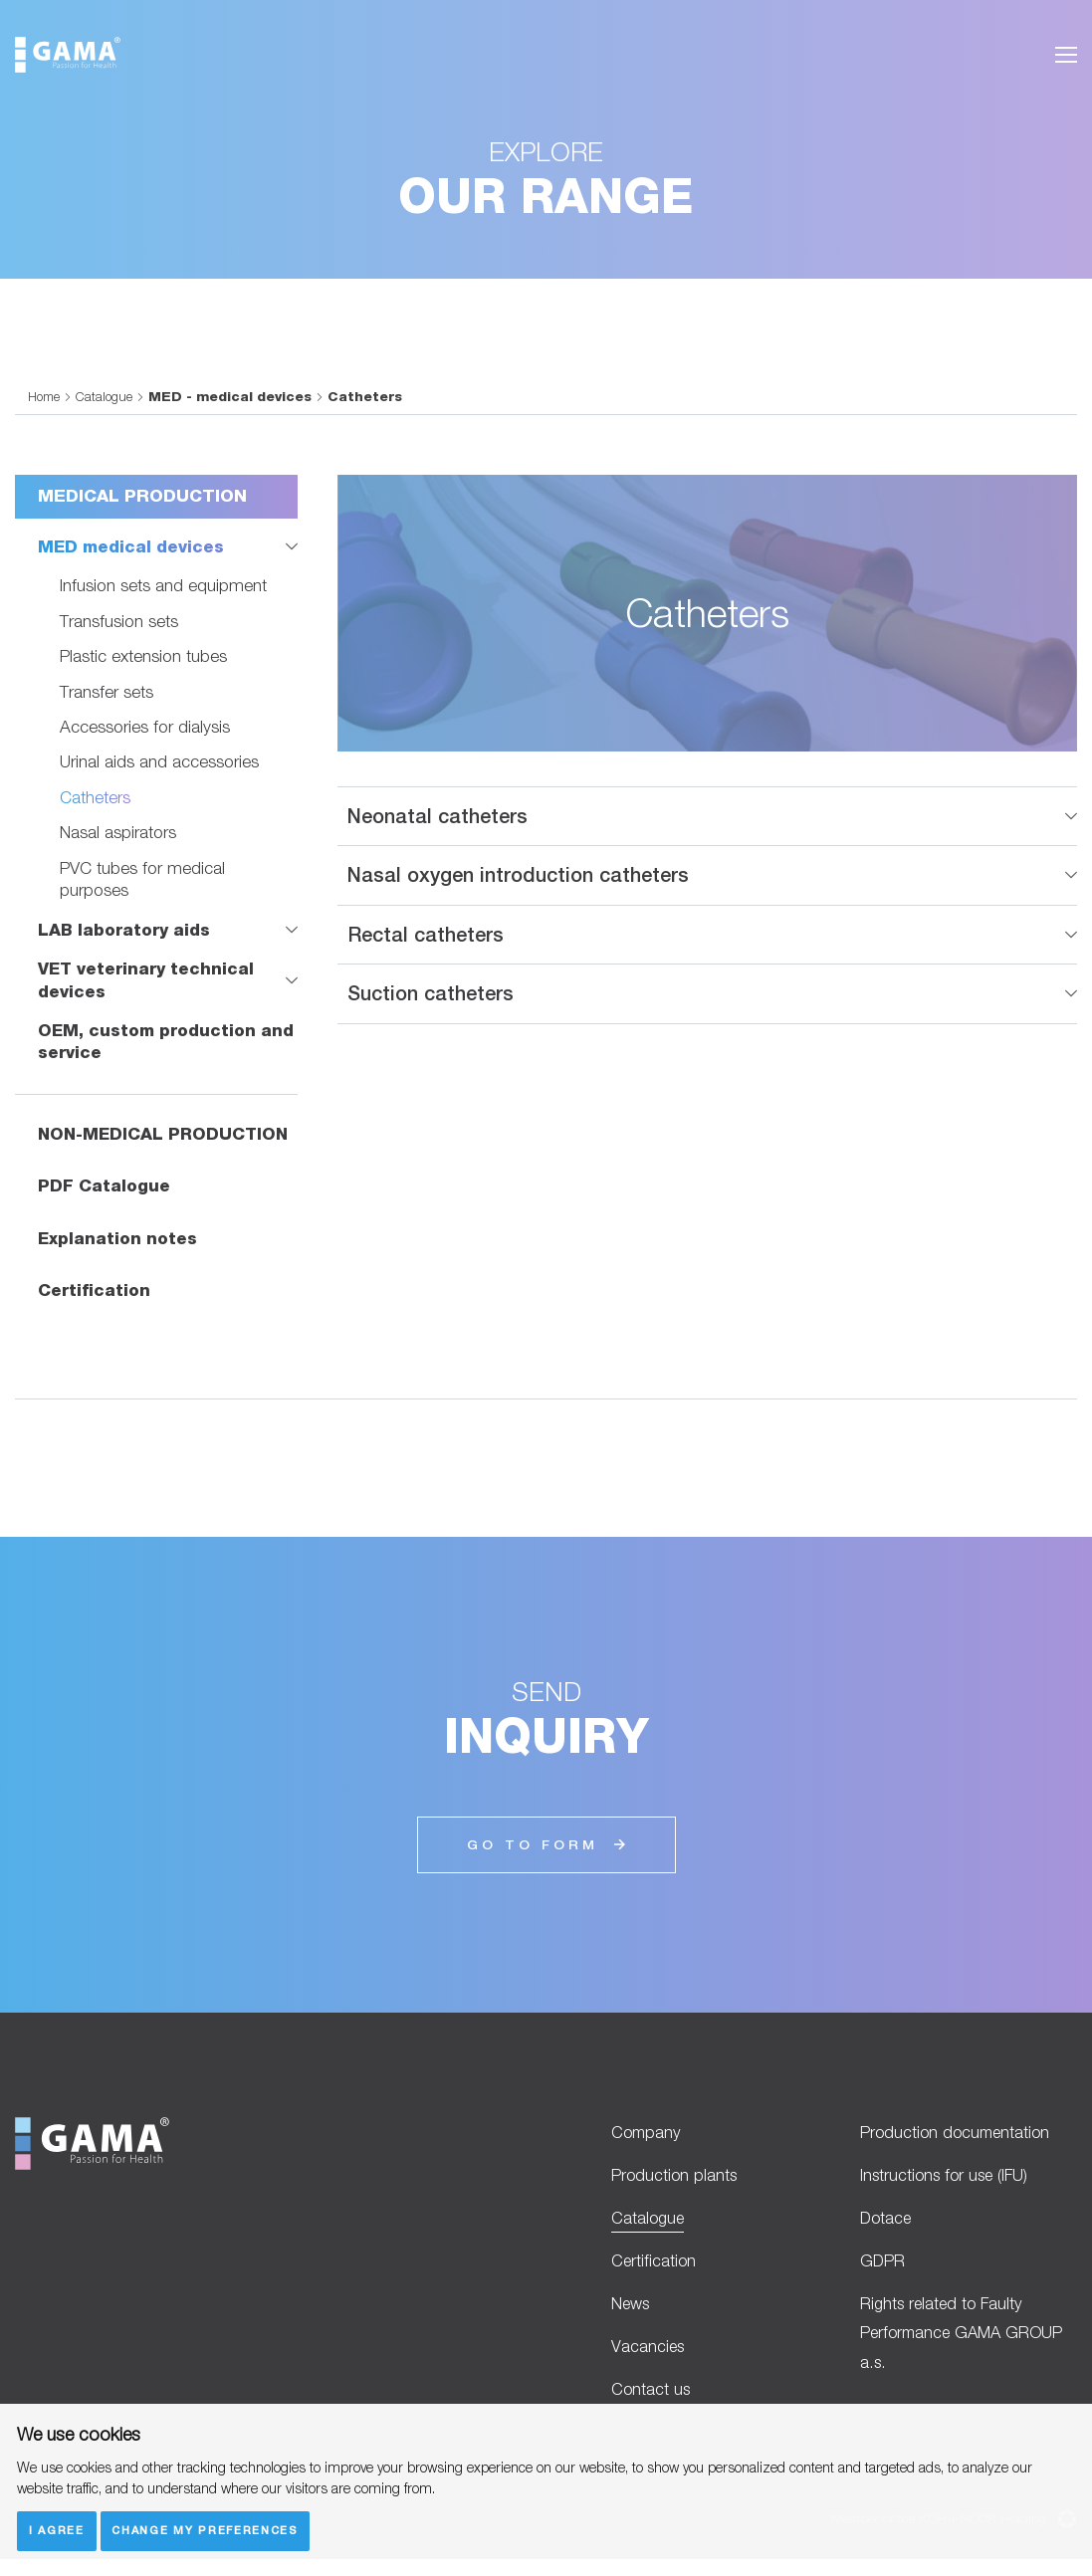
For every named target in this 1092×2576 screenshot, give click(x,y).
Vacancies (648, 2359)
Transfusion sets (119, 620)
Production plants (675, 2180)
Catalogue (106, 396)
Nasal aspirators (118, 832)
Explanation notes (118, 1240)
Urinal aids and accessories (159, 761)
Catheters (95, 796)
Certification (94, 1293)
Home (45, 396)
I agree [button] (57, 2529)
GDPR (883, 2269)
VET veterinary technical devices (148, 980)
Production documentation (958, 2135)
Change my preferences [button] (207, 2529)
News (632, 2314)
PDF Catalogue (104, 1187)
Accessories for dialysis (145, 726)
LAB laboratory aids (125, 930)
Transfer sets (106, 691)
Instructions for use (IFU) (947, 2180)
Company (647, 2135)
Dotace (887, 2225)
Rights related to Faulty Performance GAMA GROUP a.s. (965, 2345)
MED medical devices (132, 546)
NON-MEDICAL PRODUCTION (166, 1136)
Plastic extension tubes (143, 655)
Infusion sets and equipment (163, 585)
